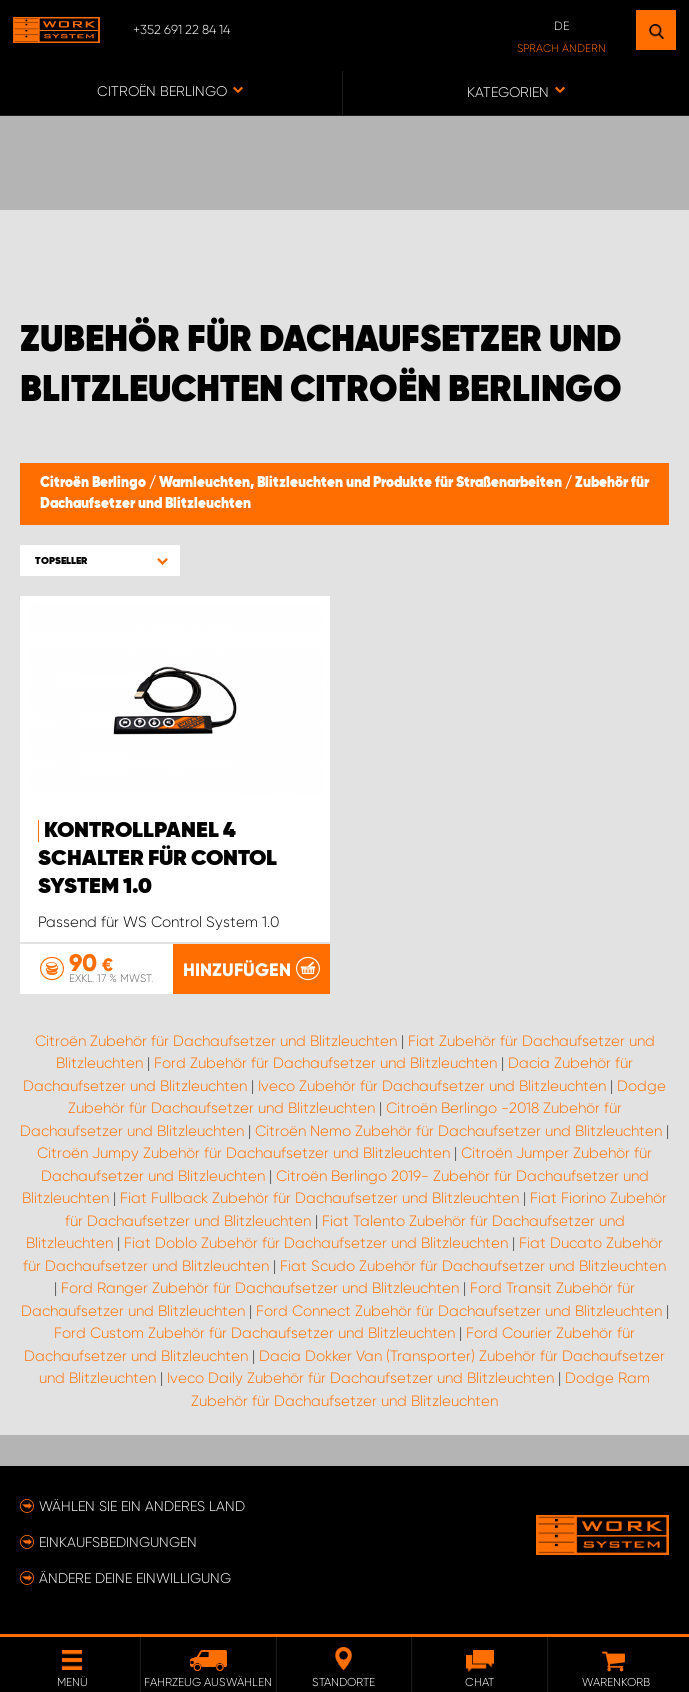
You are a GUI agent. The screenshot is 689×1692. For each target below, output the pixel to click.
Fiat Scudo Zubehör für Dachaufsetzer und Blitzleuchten (473, 1266)
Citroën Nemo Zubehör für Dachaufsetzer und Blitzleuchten (458, 1131)
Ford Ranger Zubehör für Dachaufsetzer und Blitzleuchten (260, 1288)
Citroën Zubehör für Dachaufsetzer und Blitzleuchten (216, 1041)
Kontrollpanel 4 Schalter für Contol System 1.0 (157, 859)
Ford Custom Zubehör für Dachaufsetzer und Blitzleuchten (254, 1333)
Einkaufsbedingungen (118, 1542)
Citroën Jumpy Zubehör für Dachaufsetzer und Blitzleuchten (243, 1153)
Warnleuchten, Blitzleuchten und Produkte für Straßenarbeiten (362, 483)
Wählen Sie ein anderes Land (142, 1506)
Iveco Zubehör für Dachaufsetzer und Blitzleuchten (432, 1086)
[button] (100, 560)
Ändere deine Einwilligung (135, 1578)
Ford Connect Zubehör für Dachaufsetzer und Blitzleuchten (459, 1311)
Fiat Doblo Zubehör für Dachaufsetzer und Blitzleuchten (316, 1243)
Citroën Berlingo (94, 483)
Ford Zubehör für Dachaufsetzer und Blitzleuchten (325, 1063)
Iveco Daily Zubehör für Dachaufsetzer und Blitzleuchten (360, 1378)
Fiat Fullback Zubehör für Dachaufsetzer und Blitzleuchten (319, 1198)
